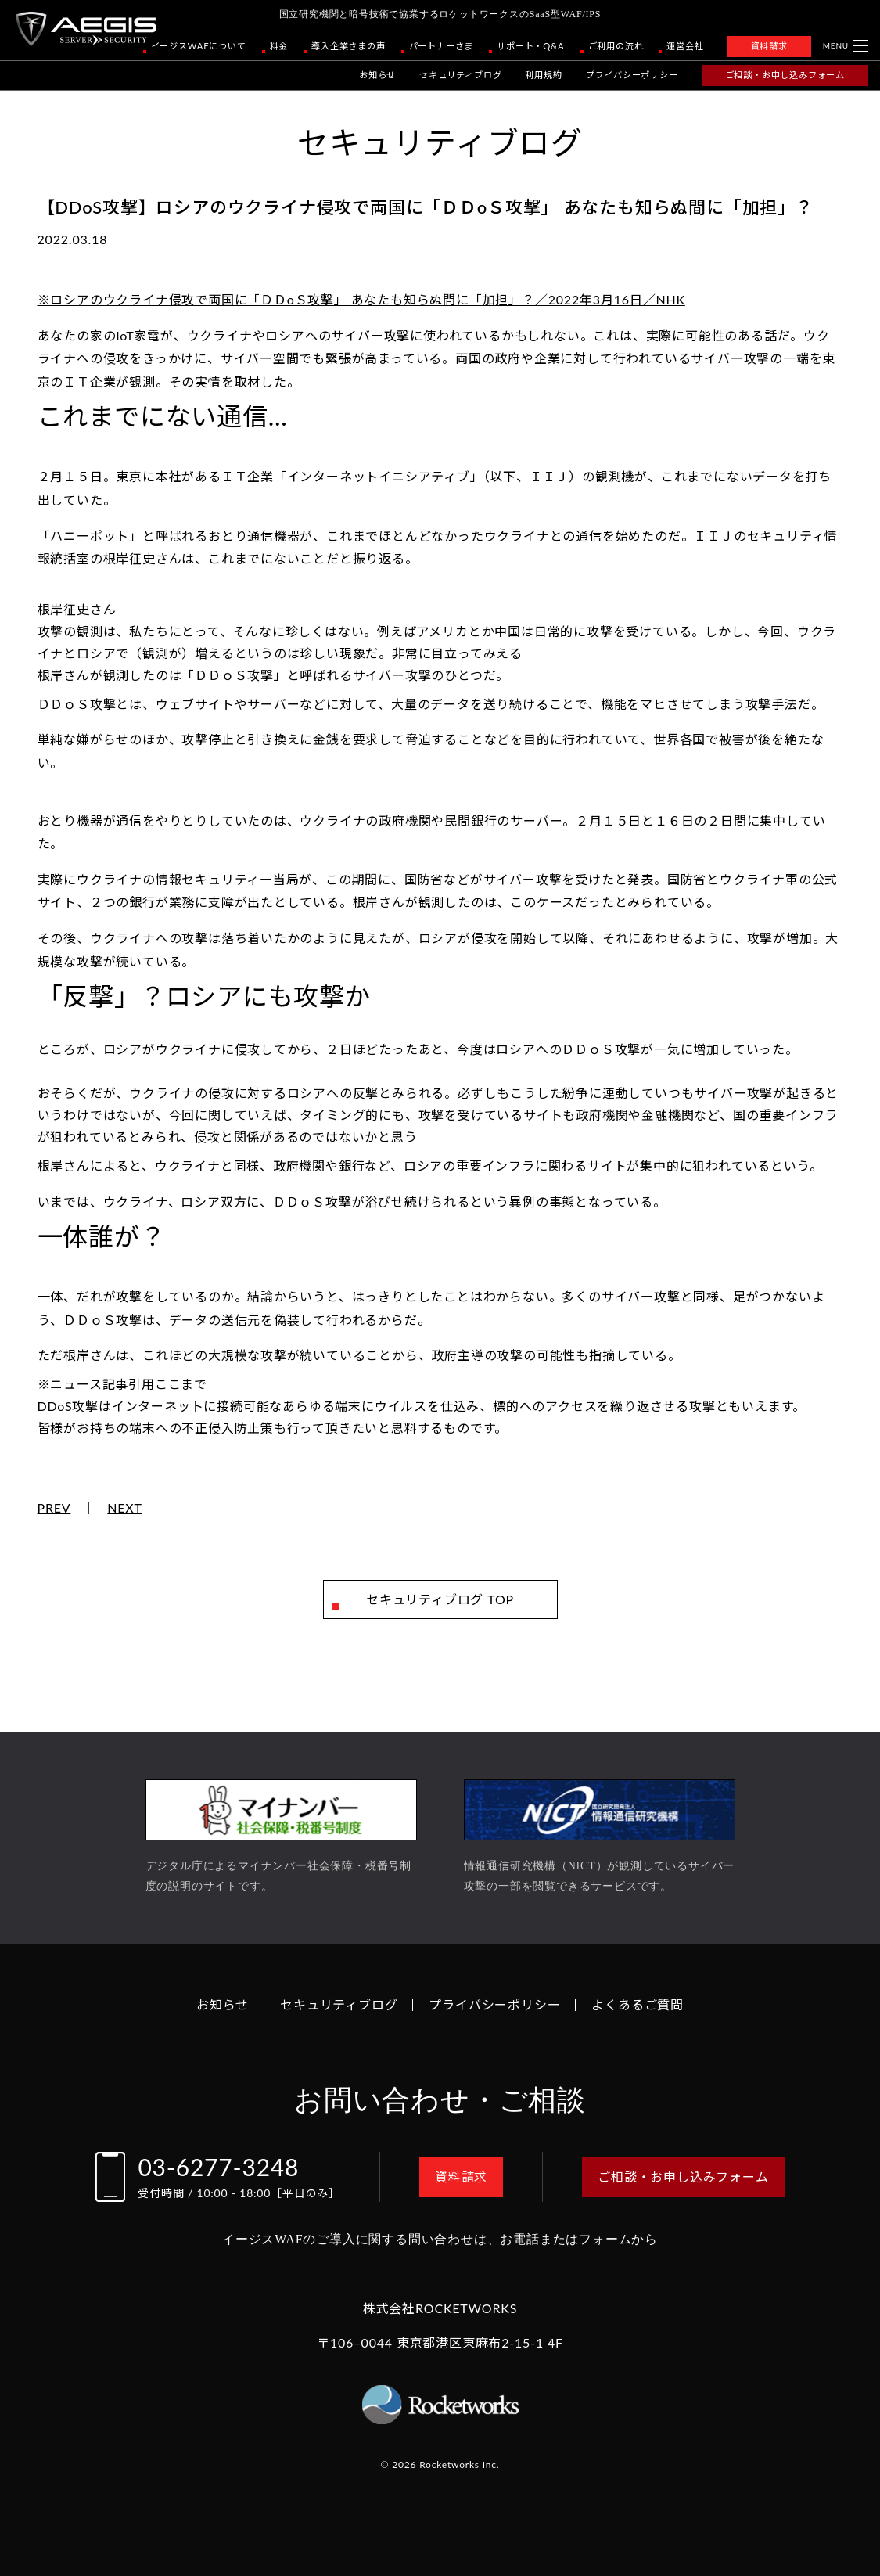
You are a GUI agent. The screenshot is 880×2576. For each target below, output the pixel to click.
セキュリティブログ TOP (440, 1599)
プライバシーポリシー (632, 75)
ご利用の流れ (616, 46)
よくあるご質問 (637, 2004)
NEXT (124, 1508)
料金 (279, 46)
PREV (54, 1508)
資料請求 (769, 46)
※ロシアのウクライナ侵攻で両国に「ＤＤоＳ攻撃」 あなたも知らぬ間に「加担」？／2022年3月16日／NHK (361, 299)
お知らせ (377, 75)
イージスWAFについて (198, 46)
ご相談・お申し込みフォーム (785, 75)
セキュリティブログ (460, 75)
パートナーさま (441, 46)
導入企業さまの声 (348, 46)
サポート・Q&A (530, 46)
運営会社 (684, 46)
